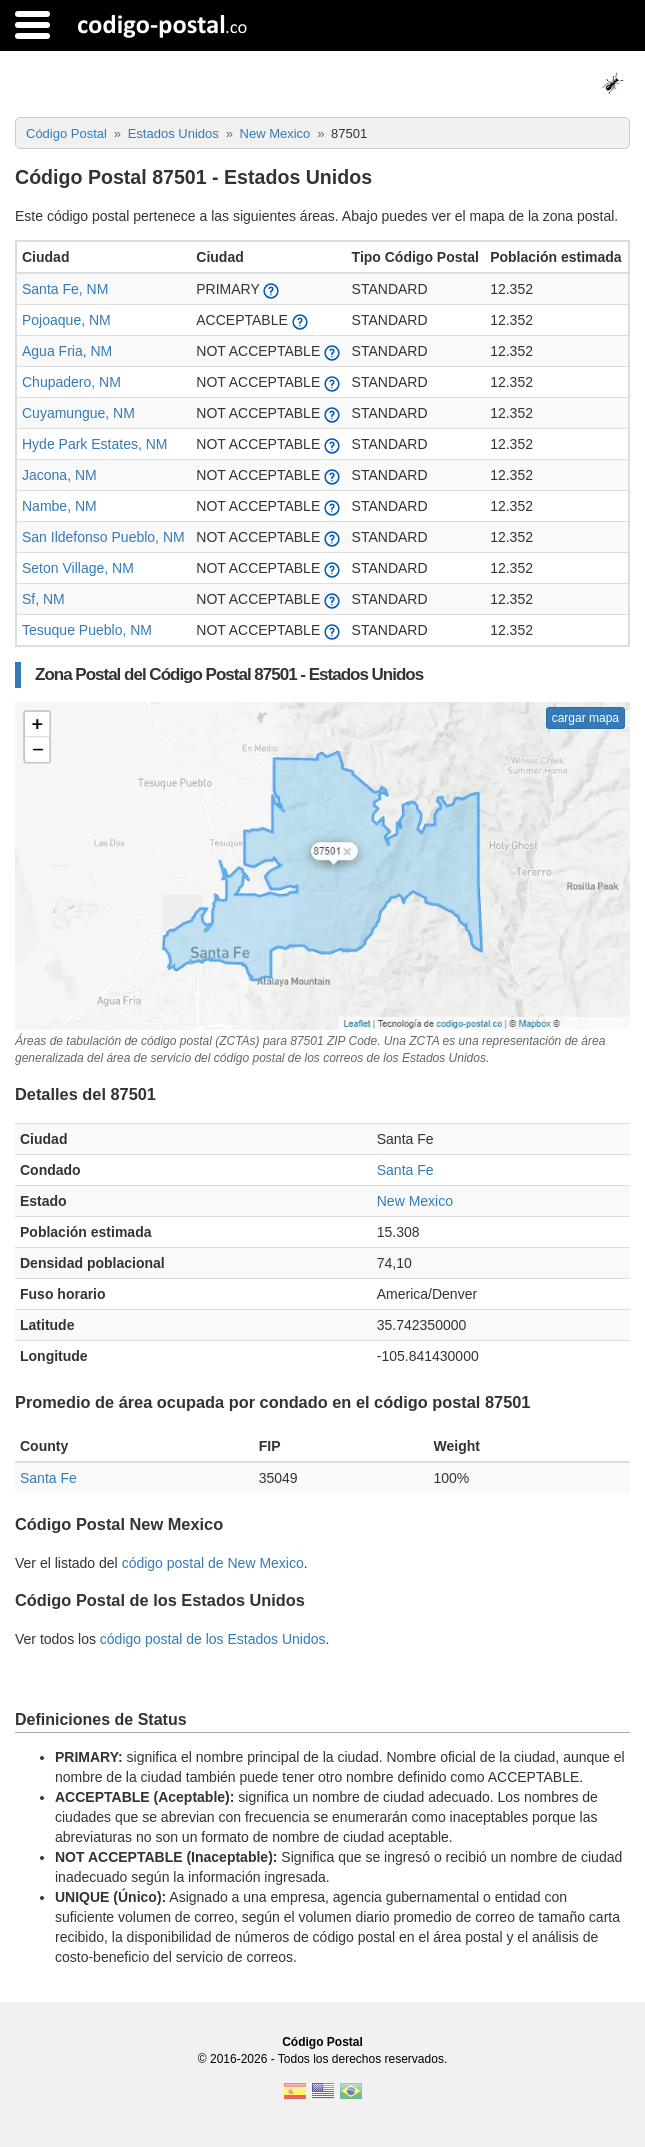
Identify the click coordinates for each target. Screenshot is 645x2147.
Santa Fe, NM (65, 289)
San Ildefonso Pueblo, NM (103, 537)
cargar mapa (585, 718)
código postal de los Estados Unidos (213, 1639)
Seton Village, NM (78, 568)
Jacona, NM (59, 475)
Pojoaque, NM (66, 320)
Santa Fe (405, 1170)
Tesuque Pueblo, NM (87, 630)
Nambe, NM (59, 506)
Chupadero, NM (71, 382)
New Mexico (415, 1201)
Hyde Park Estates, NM (95, 444)
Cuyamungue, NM (78, 413)
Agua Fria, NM (67, 351)
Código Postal (322, 2042)
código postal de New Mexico (213, 1563)
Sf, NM (43, 599)
